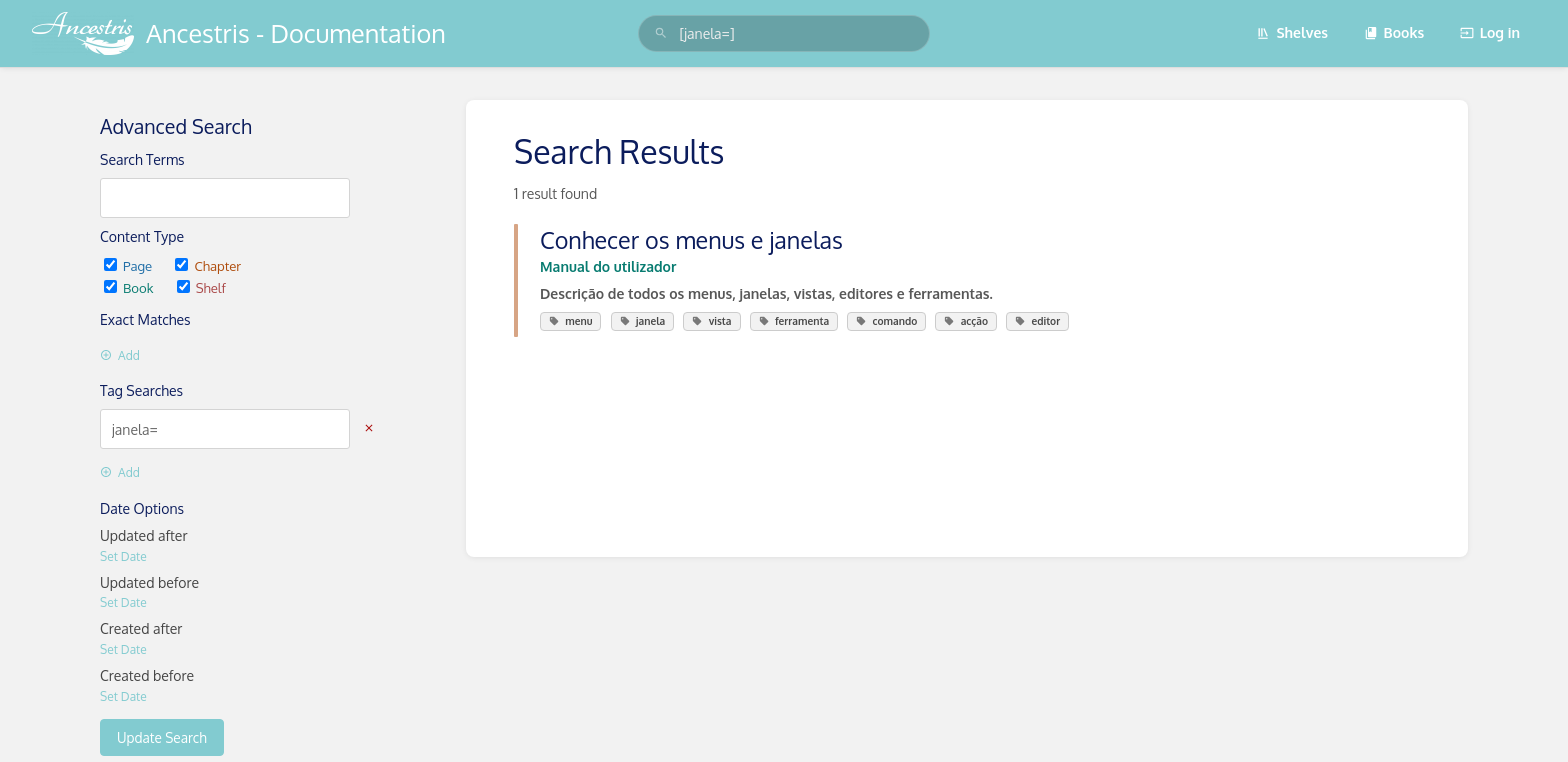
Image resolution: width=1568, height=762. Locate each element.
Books (1394, 32)
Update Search (162, 737)
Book (130, 287)
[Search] (661, 33)
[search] (783, 33)
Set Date (123, 556)
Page (129, 265)
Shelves (1292, 32)
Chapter (208, 265)
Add (120, 355)
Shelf (201, 287)
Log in (1490, 32)
